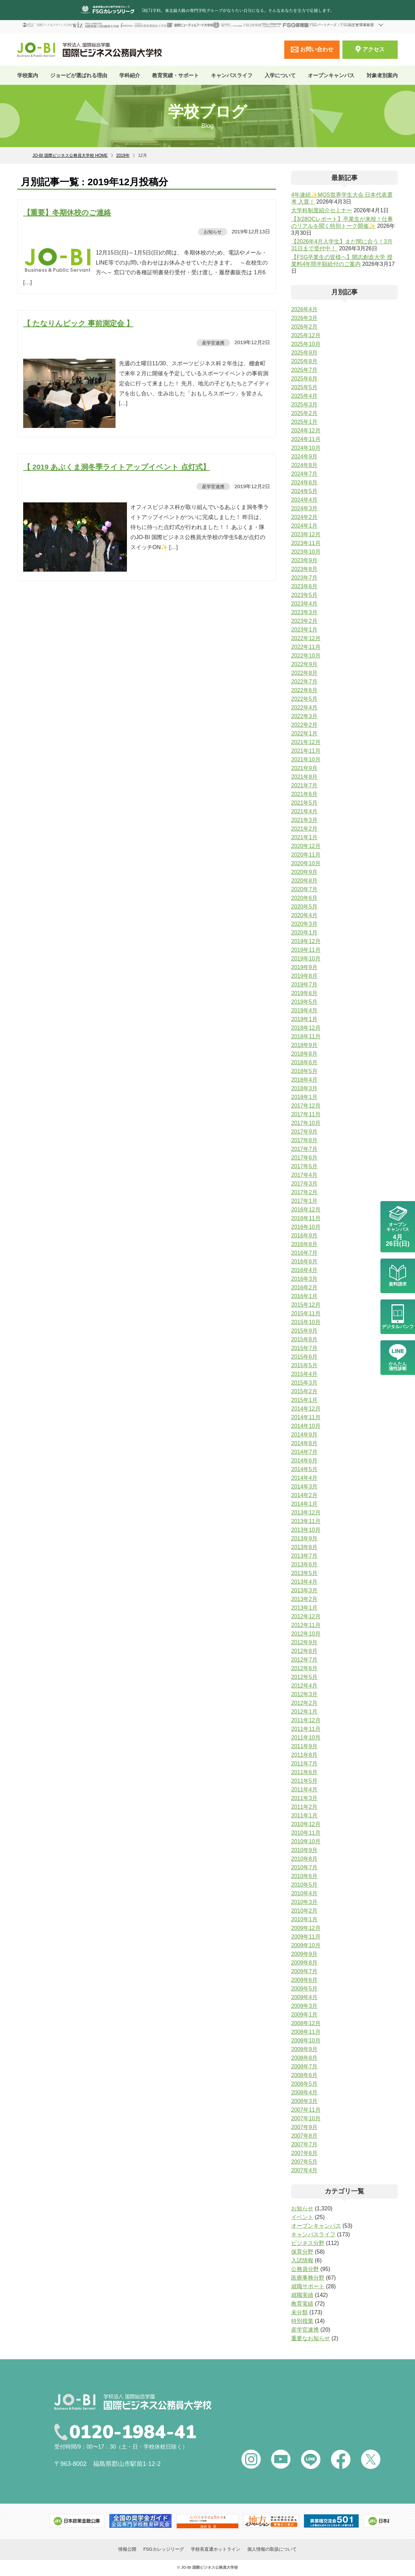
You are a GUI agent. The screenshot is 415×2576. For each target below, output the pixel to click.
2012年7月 (304, 1660)
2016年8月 (304, 1244)
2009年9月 (304, 1954)
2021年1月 (304, 837)
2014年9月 (304, 1435)
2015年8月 (304, 1339)
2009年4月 (304, 1997)
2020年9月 (304, 872)
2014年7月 (304, 1452)
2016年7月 (304, 1253)
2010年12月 (306, 1824)
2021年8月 (304, 777)
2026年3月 (304, 318)
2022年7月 (304, 682)
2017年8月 (304, 1140)
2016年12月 (306, 1210)
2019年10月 (306, 958)
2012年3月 (304, 1694)
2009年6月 (304, 1980)
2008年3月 (304, 2101)
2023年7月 (304, 578)
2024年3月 (304, 508)
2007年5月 (304, 2162)
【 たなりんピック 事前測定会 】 (78, 323)
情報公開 (127, 2549)
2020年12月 (306, 846)
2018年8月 (304, 1054)
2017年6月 (304, 1158)
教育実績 (302, 2304)
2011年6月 (304, 1772)
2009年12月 (306, 1928)
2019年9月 (304, 967)
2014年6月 (304, 1461)
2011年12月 (306, 1720)
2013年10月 (306, 1530)
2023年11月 (306, 543)
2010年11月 (306, 1833)
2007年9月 (304, 2127)
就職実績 (302, 2295)
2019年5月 (304, 1002)
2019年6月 (304, 993)
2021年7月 (304, 785)
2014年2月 (304, 1495)
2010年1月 (304, 1919)
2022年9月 (304, 664)
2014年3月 (304, 1487)
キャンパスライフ (313, 2234)
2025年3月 (304, 405)
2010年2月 (304, 1911)
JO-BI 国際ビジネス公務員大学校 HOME (70, 155)
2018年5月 (304, 1071)
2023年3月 (304, 612)
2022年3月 (304, 716)
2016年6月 (304, 1261)
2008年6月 (304, 2075)
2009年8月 (304, 1963)
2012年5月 (304, 1677)
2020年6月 (304, 898)
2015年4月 (304, 1374)
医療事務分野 (307, 2278)
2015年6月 (304, 1357)
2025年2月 (304, 413)
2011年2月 (304, 1807)
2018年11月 (306, 1036)
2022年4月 (304, 707)
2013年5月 (304, 1573)
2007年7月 (304, 2144)
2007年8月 (304, 2136)
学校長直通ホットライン (215, 2549)
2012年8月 (304, 1651)
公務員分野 (305, 2269)
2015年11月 (306, 1313)
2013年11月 (306, 1521)
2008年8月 (304, 2058)
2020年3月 (304, 924)
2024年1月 (304, 526)
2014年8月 (304, 1443)
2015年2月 (304, 1391)
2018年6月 (304, 1062)
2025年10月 (306, 344)
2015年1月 (304, 1400)
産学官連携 (213, 342)
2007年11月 (306, 2110)
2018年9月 (304, 1045)
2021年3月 (304, 820)
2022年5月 (304, 699)
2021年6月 (304, 794)
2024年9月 (304, 456)
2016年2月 (304, 1287)
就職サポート (307, 2286)
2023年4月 (304, 604)
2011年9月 (304, 1746)
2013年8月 (304, 1547)
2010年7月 (304, 1867)
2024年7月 (304, 474)
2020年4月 (304, 915)
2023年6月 (304, 586)
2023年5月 (304, 595)
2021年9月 (304, 768)
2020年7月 (304, 889)
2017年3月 (304, 1184)
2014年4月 (304, 1478)
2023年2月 (304, 621)
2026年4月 (304, 309)
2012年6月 (304, 1668)
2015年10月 (306, 1322)
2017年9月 (304, 1132)
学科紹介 (129, 75)
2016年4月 (304, 1270)
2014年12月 (306, 1409)
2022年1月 (304, 733)
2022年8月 (304, 673)
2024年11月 (306, 439)
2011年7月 (304, 1763)
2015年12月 (306, 1305)
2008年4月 (304, 2092)
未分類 (299, 2312)
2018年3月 (304, 1088)
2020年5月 (304, 907)
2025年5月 (304, 387)
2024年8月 (304, 465)
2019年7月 (304, 984)
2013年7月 (304, 1556)
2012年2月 (304, 1703)
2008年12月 (306, 2023)
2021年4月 (304, 811)
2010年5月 (304, 1885)
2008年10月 (306, 2040)
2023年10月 (306, 552)
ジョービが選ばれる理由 (78, 75)
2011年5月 (304, 1781)
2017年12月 (306, 1106)
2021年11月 (306, 751)
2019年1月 (304, 1019)
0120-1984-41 (137, 2432)
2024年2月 (304, 517)
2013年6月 (304, 1564)
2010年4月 (304, 1893)
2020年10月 (306, 863)
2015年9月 (304, 1331)
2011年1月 (304, 1815)
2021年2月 (304, 829)
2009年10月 (306, 1945)
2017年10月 (306, 1123)
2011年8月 (304, 1755)
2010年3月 (304, 1902)
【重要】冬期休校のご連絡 (67, 212)
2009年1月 (304, 2015)
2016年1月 (304, 1296)
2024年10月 (306, 448)
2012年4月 (304, 1686)
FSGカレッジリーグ (163, 2549)
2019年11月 (306, 950)
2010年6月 (304, 1876)
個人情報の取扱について (272, 2549)
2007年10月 (306, 2118)
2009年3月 (304, 2006)
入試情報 (302, 2260)
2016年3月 (304, 1279)
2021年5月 (304, 803)
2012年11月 (306, 1625)
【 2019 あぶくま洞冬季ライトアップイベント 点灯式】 (116, 467)
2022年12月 (306, 638)
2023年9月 (304, 560)
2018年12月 (306, 1028)
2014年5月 (304, 1469)
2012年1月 (304, 1712)
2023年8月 (304, 569)
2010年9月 (304, 1850)
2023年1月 (304, 630)
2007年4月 (304, 2170)
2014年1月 (304, 1504)
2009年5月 (304, 1989)
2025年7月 (304, 370)
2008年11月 (306, 2032)
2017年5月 (304, 1166)
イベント (302, 2217)
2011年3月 (304, 1798)
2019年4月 (304, 1010)
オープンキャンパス (331, 75)
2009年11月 (306, 1937)
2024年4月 (304, 500)
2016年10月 (306, 1227)
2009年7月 (304, 1971)
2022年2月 (304, 725)
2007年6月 (304, 2153)
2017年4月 (304, 1175)
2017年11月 (306, 1114)
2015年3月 (304, 1383)
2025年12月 (306, 335)
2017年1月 (304, 1201)
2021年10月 (306, 759)
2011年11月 (306, 1729)
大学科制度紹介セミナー (321, 210)
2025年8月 (304, 361)
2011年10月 (306, 1738)
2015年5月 (304, 1365)
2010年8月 (304, 1859)
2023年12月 (306, 534)
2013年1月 (304, 1608)
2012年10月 (306, 1634)
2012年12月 (306, 1616)
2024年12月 (306, 430)
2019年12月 (306, 941)
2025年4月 (304, 396)
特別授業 (302, 2321)
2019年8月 (304, 976)
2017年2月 (304, 1192)
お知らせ (212, 231)
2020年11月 (306, 855)
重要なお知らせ (310, 2338)
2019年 (123, 155)
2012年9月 (304, 1642)
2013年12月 (306, 1512)
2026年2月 (304, 327)
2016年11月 (306, 1218)
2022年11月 (306, 647)
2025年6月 (304, 379)
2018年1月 (304, 1097)
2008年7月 (304, 2066)
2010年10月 (306, 1841)
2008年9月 (304, 2049)
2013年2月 (304, 1599)
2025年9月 (304, 353)
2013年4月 (304, 1582)
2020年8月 (304, 881)
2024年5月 (304, 491)
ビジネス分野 (307, 2243)
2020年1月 (304, 933)
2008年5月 (304, 2084)
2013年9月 (304, 1538)
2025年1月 (304, 422)
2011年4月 (304, 1789)
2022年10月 (306, 656)
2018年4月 (304, 1080)
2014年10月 (306, 1426)
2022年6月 (304, 690)
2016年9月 (304, 1235)
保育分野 (302, 2252)
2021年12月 (306, 742)
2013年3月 (304, 1590)
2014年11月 (306, 1417)
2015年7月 (304, 1348)
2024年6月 (304, 482)
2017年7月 (304, 1149)
